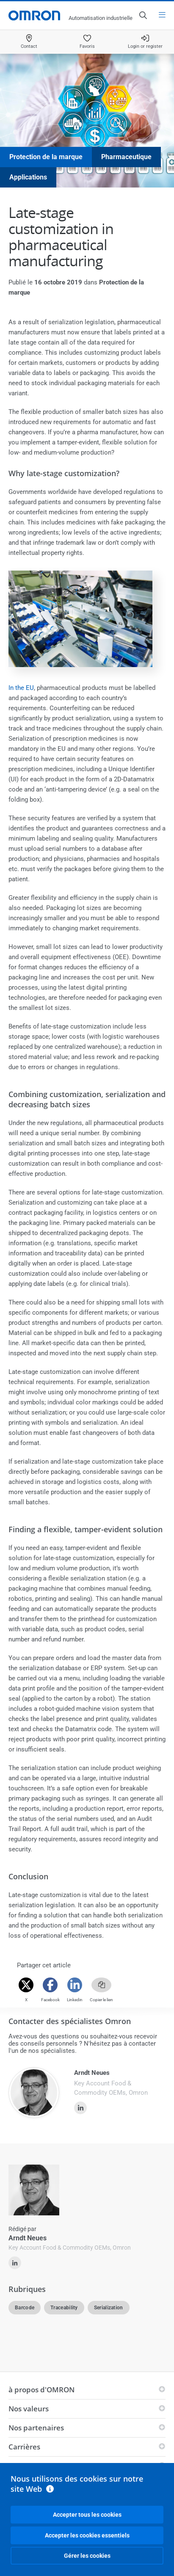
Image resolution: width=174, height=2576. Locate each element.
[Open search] (142, 15)
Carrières (24, 2447)
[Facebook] (50, 1985)
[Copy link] (101, 1985)
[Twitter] (26, 1985)
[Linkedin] (75, 1985)
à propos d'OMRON (41, 2389)
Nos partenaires (36, 2428)
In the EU (21, 688)
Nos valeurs (28, 2408)
